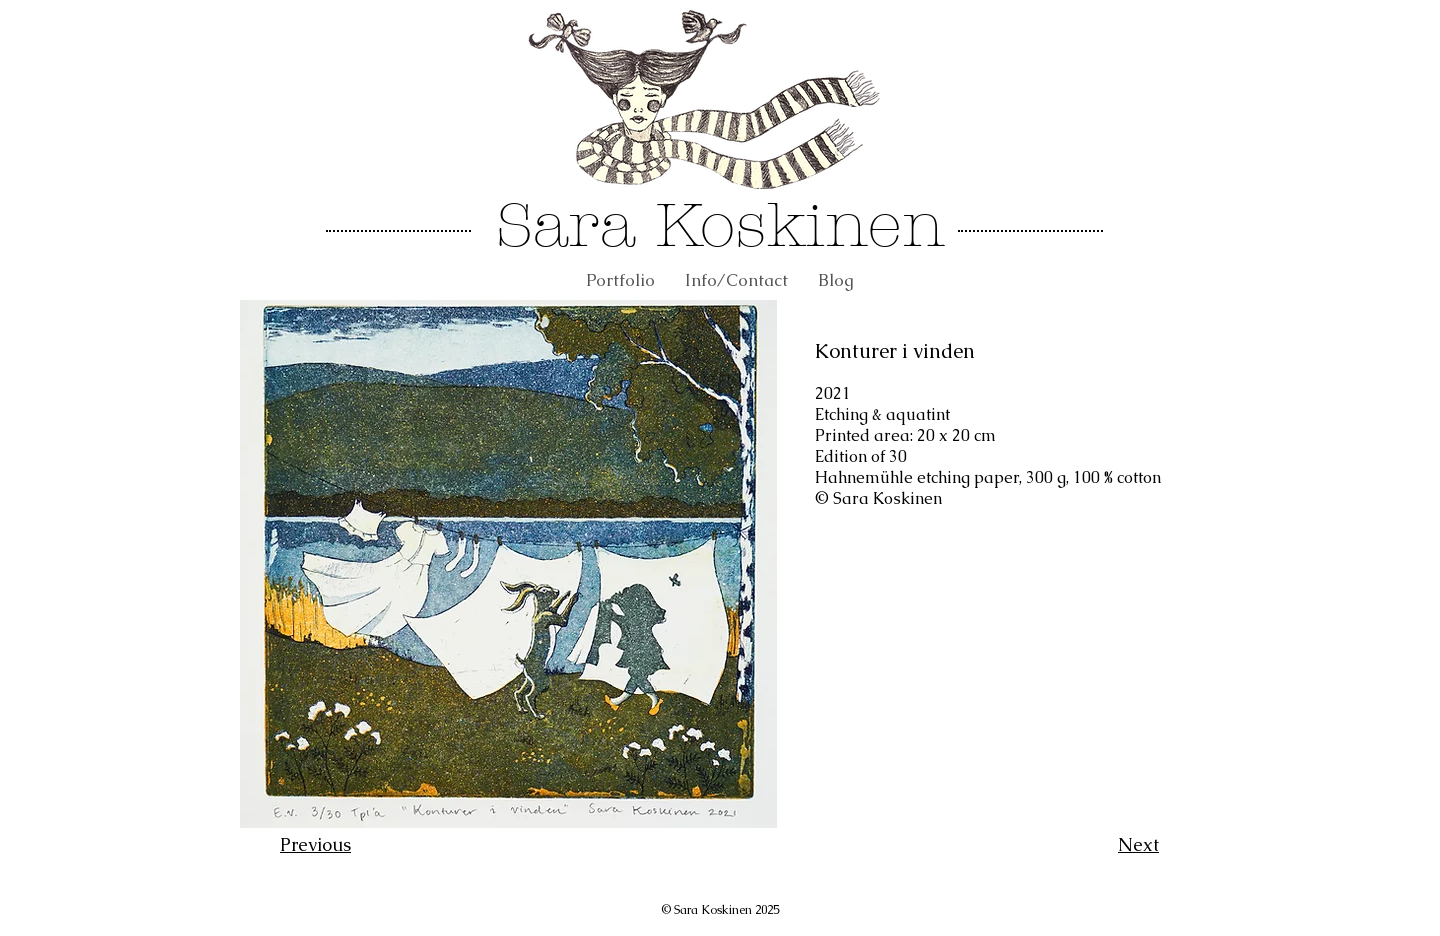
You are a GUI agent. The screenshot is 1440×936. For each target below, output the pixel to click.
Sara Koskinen (720, 225)
